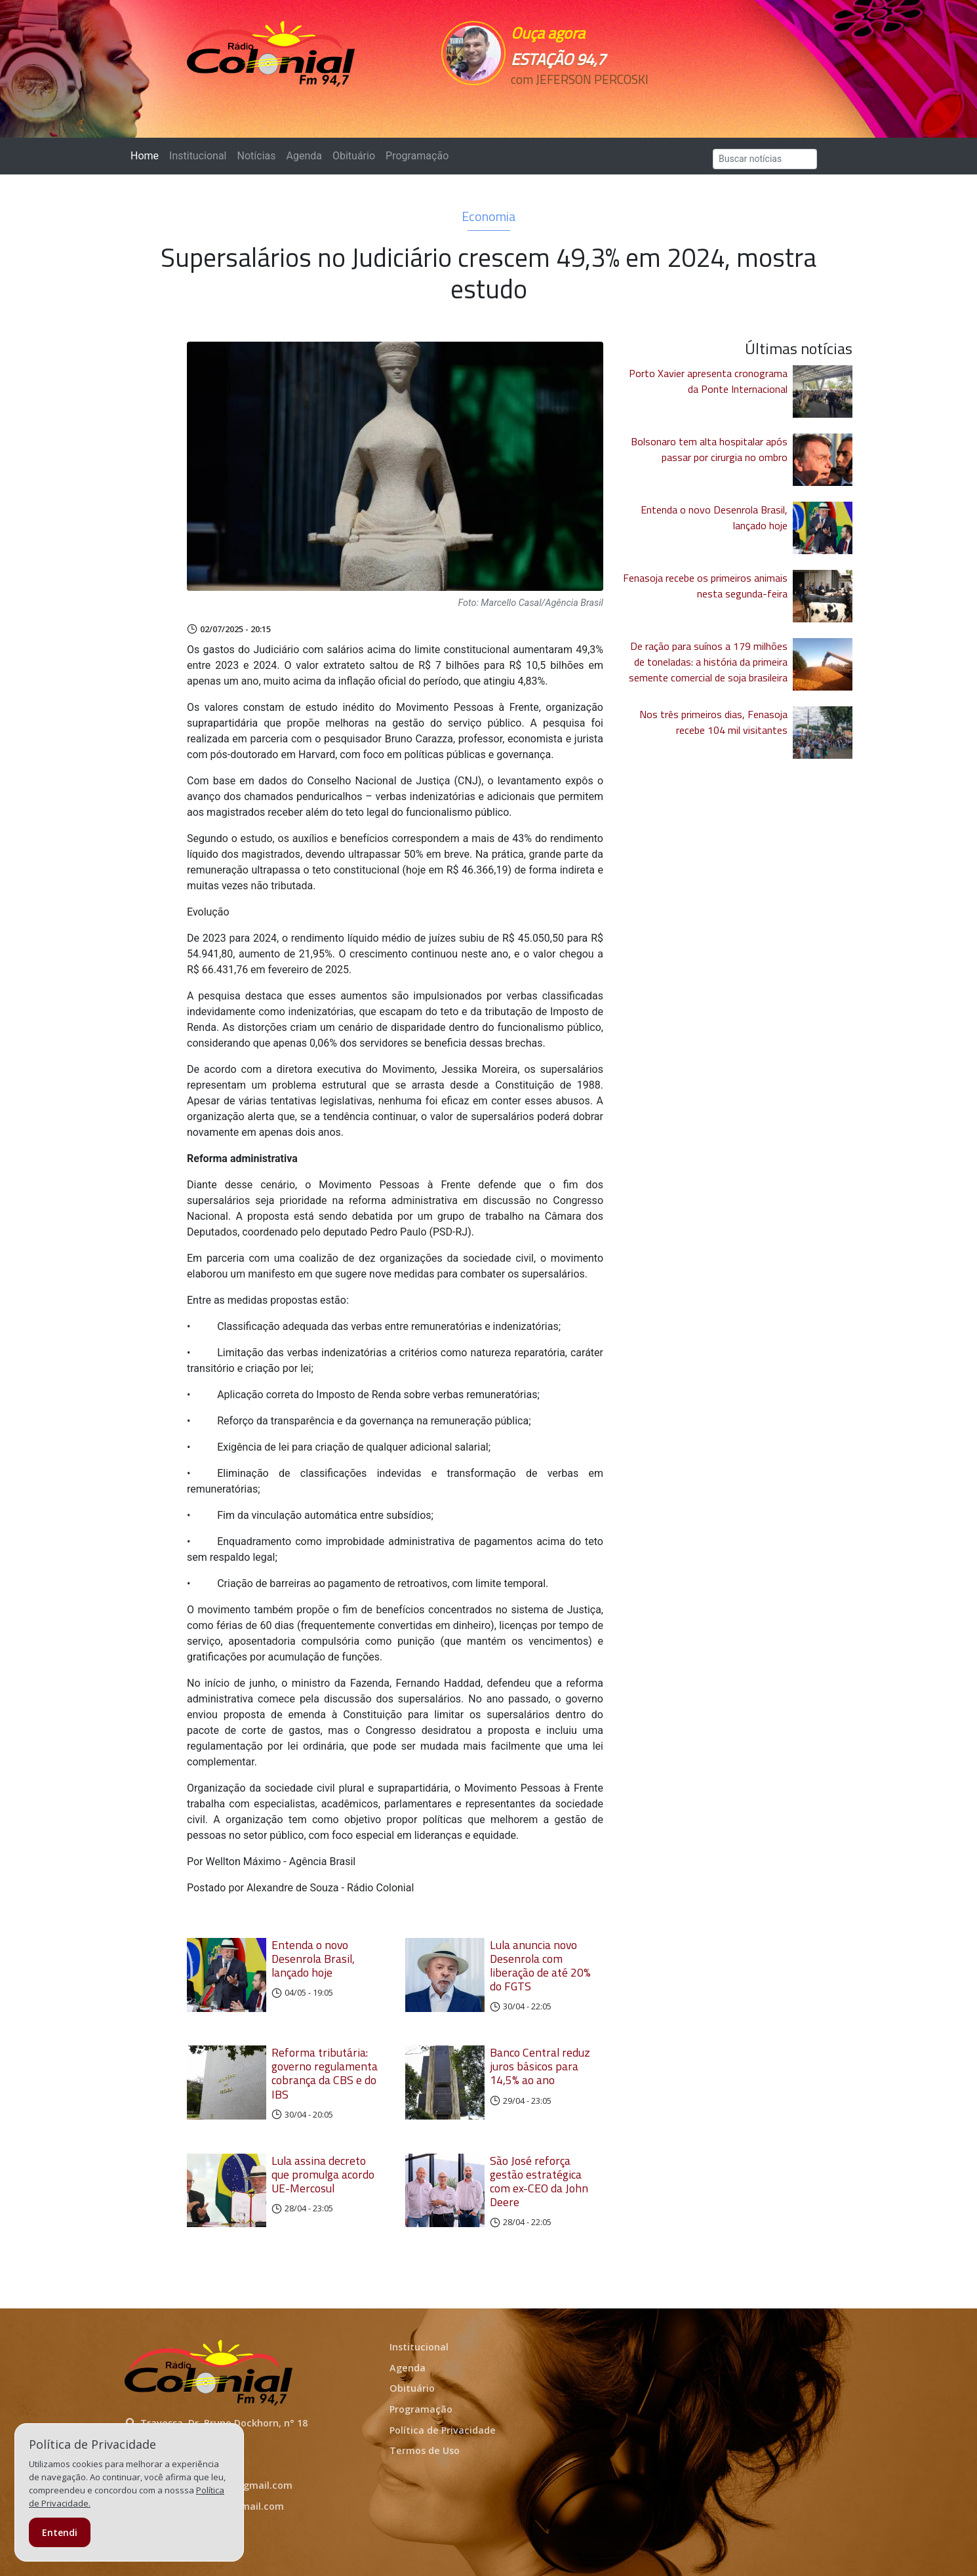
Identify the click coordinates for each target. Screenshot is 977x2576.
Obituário (353, 156)
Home (147, 155)
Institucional (197, 156)
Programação (417, 156)
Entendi (59, 2532)
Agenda (303, 156)
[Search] (765, 159)
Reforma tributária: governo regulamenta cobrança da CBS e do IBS (324, 2073)
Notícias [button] (256, 156)
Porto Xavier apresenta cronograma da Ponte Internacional (708, 381)
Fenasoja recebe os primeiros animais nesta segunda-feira (705, 585)
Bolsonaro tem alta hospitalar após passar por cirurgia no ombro (709, 449)
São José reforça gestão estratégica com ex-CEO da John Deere (539, 2181)
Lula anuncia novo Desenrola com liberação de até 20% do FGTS (540, 1965)
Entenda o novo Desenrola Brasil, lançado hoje (313, 1958)
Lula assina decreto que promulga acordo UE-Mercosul (322, 2174)
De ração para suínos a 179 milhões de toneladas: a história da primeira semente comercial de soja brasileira (708, 661)
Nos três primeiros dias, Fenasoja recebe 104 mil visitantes (713, 722)
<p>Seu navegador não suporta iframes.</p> (579, 103)
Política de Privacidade (442, 2430)
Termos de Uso (424, 2450)
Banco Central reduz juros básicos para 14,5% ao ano (540, 2066)
